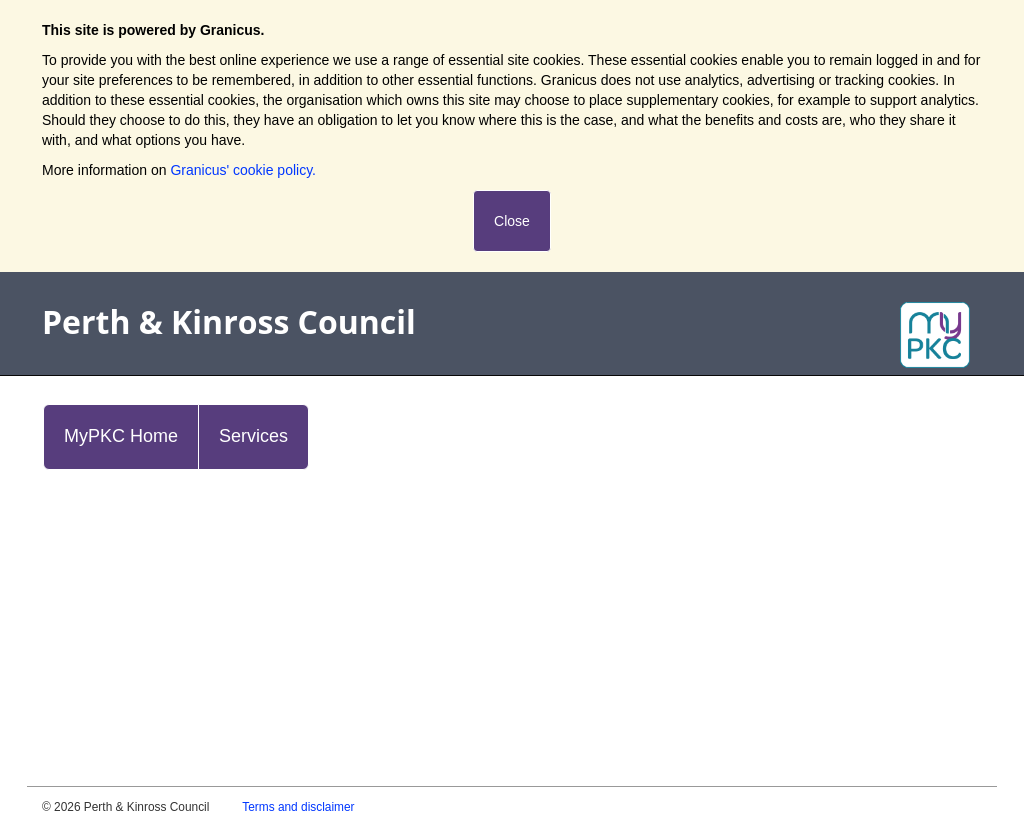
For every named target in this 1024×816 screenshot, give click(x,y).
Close (512, 221)
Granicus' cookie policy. (243, 170)
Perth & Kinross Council (229, 321)
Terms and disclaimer (298, 807)
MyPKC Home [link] (121, 436)
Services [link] (253, 436)
